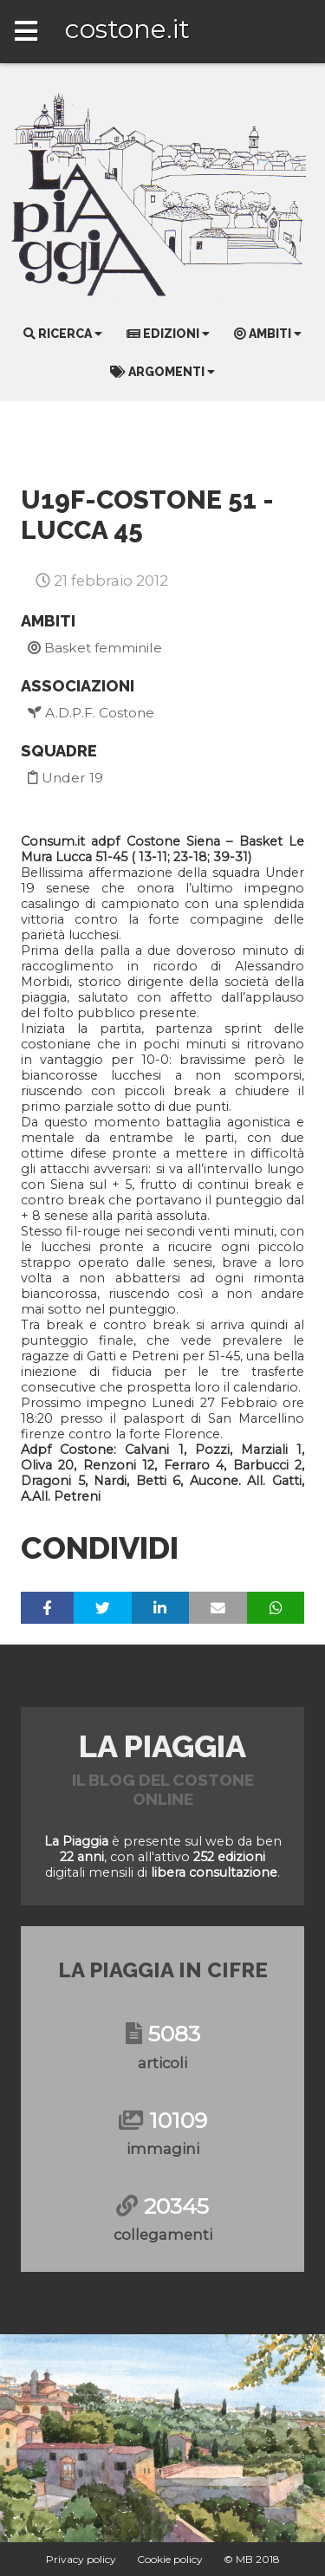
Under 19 (65, 777)
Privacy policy (81, 2559)
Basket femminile (95, 647)
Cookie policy (170, 2559)
